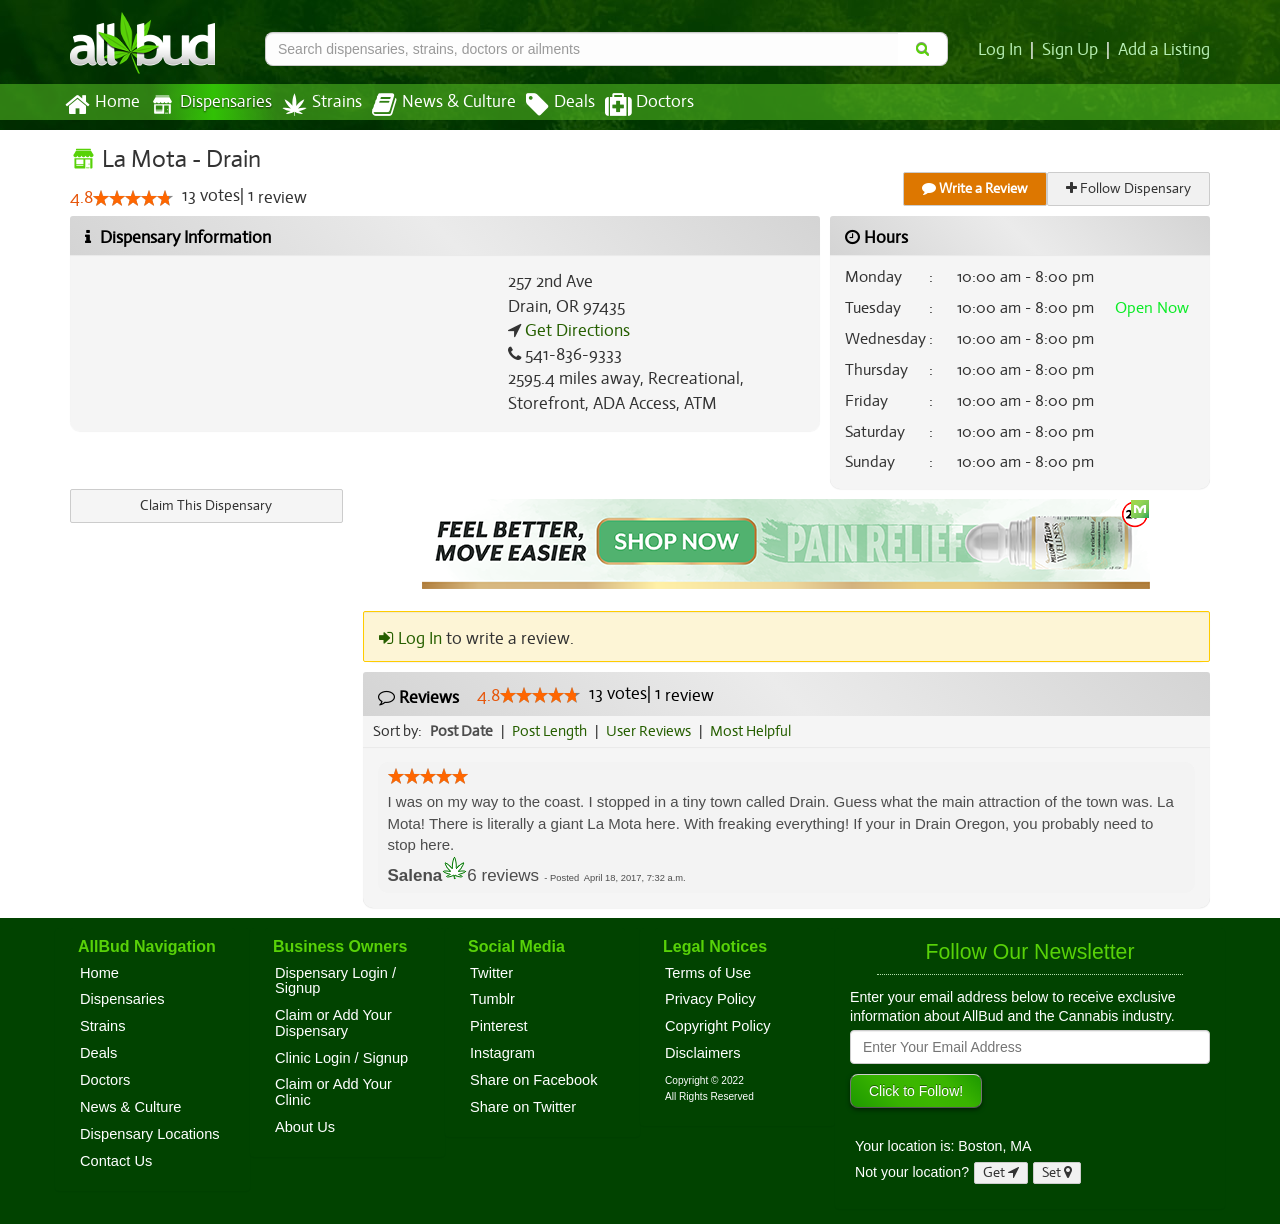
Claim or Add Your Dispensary (333, 1023)
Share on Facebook (534, 1080)
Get (1001, 1172)
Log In (1004, 50)
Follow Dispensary (1130, 188)
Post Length (552, 731)
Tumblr (492, 999)
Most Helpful (757, 731)
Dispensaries (207, 104)
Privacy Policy (710, 999)
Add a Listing (1165, 50)
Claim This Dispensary (206, 505)
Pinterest (499, 1026)
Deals (545, 105)
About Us (305, 1127)
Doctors (632, 105)
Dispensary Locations (150, 1134)
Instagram (502, 1053)
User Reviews (653, 731)
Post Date (462, 731)
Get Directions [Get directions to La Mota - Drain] (575, 331)
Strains (315, 104)
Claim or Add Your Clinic (333, 1092)
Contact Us (116, 1161)
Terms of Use (708, 973)
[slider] (133, 199)
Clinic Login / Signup (341, 1058)
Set (1057, 1172)
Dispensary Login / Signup (335, 981)
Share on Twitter (523, 1107)
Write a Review (976, 188)
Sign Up (1073, 50)
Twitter (491, 973)
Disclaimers (703, 1053)
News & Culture (433, 105)
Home (101, 105)
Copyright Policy (718, 1026)
